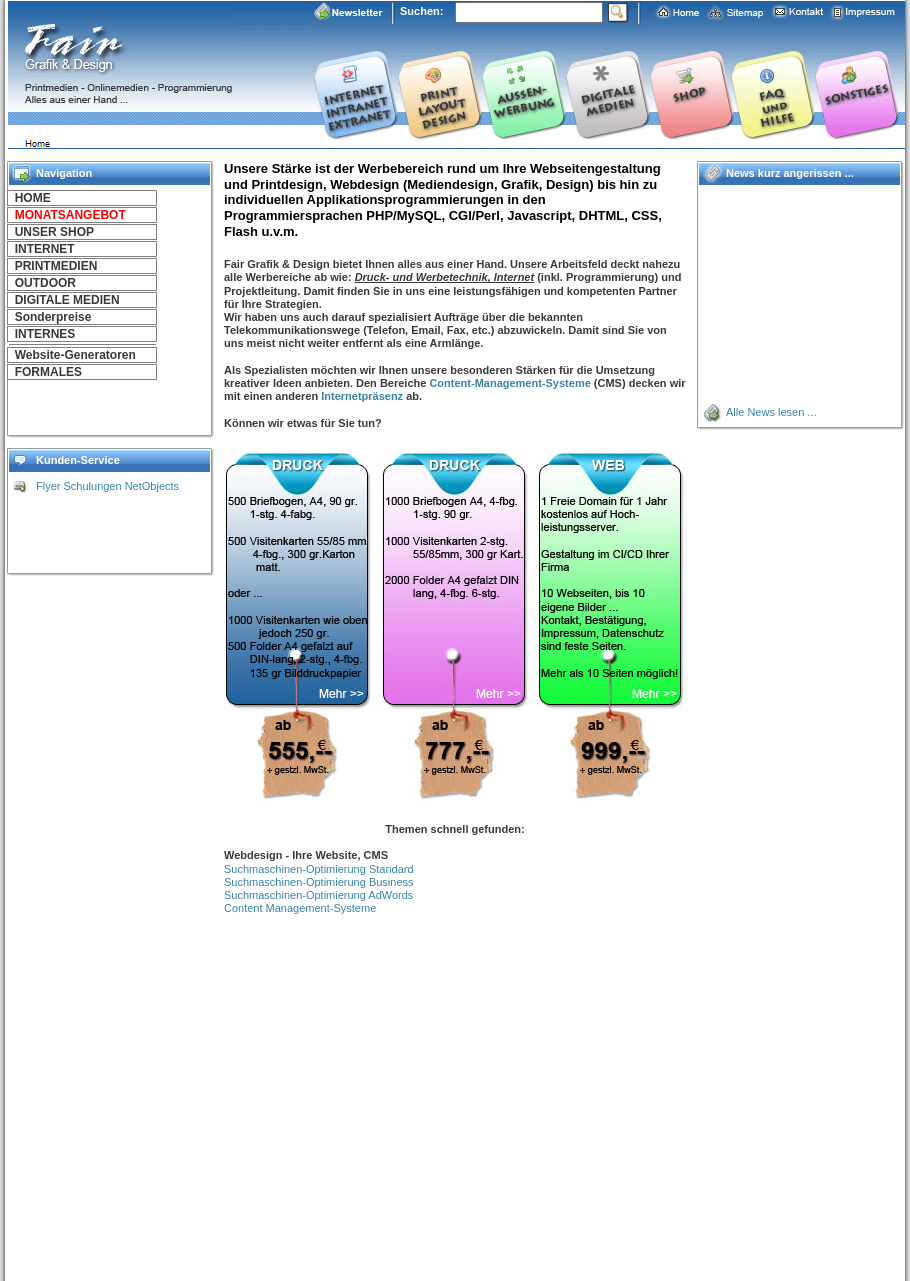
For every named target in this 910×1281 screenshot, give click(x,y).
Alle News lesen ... (771, 412)
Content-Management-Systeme (509, 383)
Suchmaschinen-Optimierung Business (319, 882)
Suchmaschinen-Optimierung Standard (319, 869)
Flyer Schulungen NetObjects (107, 486)
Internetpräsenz (362, 396)
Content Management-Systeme (300, 908)
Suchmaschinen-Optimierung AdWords (318, 895)
